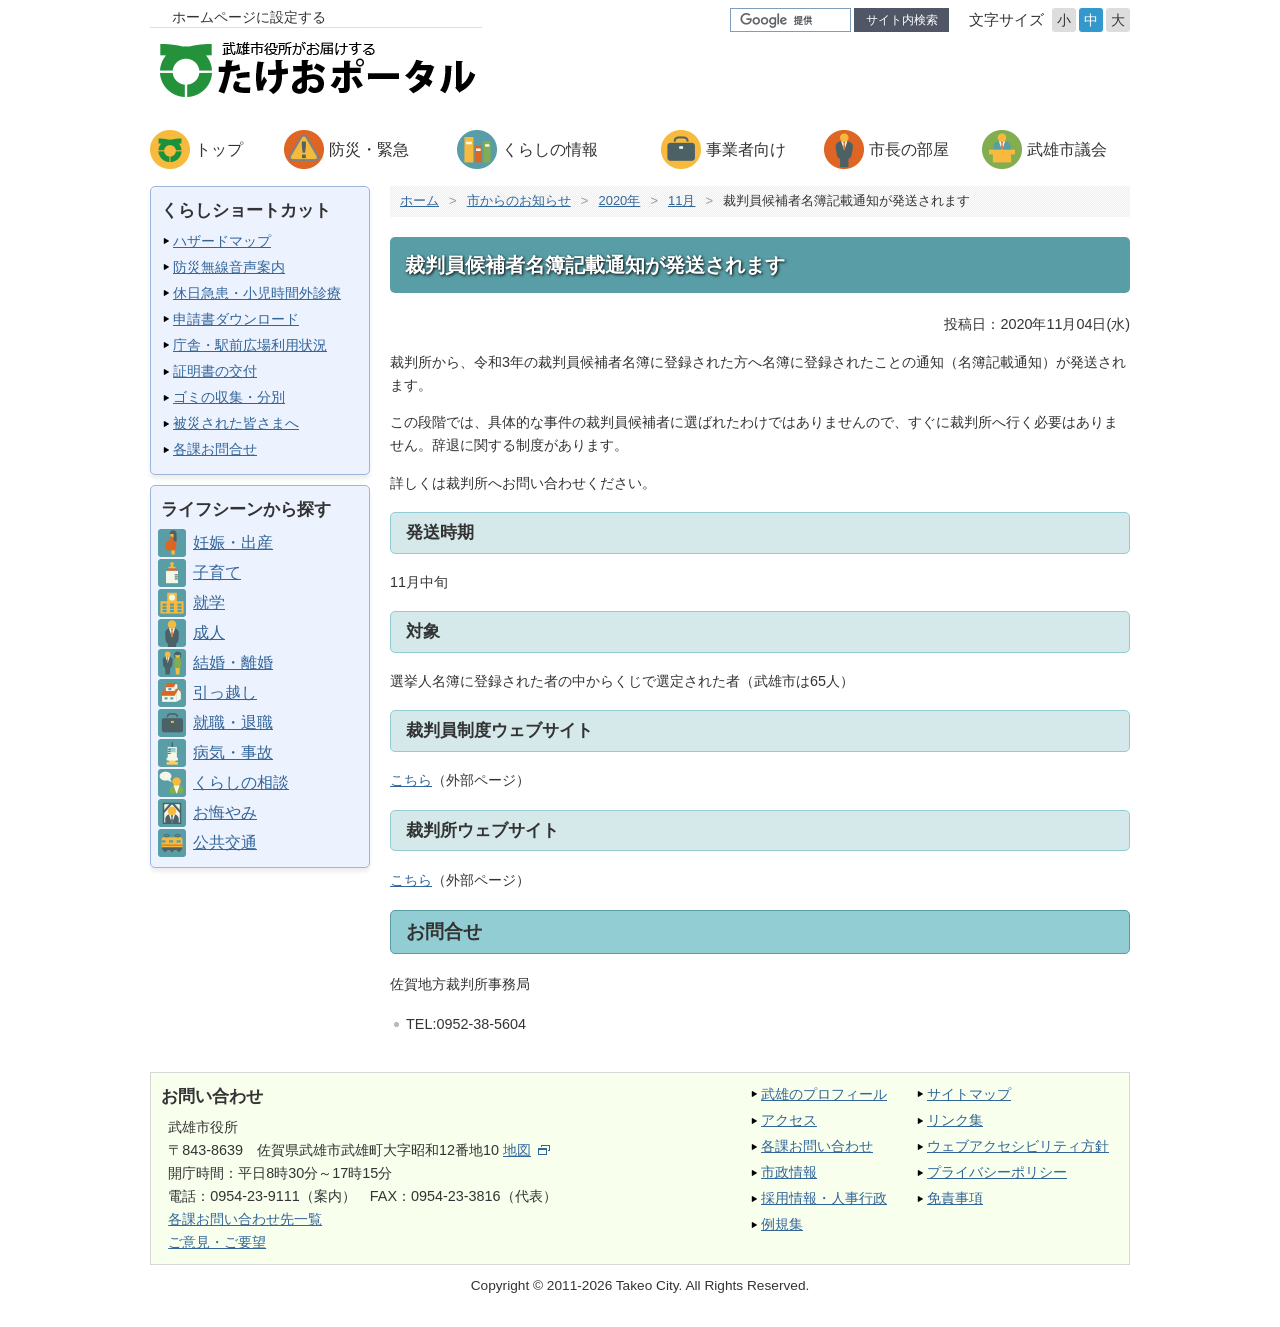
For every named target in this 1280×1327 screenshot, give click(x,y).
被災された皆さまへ (236, 423)
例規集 (782, 1224)
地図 (526, 1150)
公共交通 (225, 842)
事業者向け (746, 149)
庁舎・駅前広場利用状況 (250, 345)
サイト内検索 (902, 20)
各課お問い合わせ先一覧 (245, 1219)
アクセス (789, 1120)
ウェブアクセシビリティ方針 (1018, 1146)
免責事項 (955, 1198)
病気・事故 (233, 752)
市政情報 (789, 1172)
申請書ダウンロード (236, 319)
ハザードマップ (222, 241)
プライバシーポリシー (997, 1172)
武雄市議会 (1067, 149)
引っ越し (225, 692)
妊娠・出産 (233, 542)
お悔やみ (225, 812)
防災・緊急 (369, 149)
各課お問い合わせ (817, 1146)
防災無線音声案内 (229, 267)
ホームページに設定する (249, 17)
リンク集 (955, 1120)
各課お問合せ (215, 449)
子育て (217, 572)
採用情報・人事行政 (824, 1198)
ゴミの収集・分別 (229, 397)
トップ (219, 149)
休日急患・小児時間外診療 (257, 293)
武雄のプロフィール (824, 1094)
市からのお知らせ (519, 200)
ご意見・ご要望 (217, 1242)
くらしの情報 (550, 149)
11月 (681, 200)
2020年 (619, 200)
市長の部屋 (909, 149)
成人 (209, 632)
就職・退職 (233, 722)
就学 (209, 602)
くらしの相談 (241, 782)
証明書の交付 (215, 371)
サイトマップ (969, 1094)
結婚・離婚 (233, 662)
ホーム (419, 200)
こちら (411, 780)
